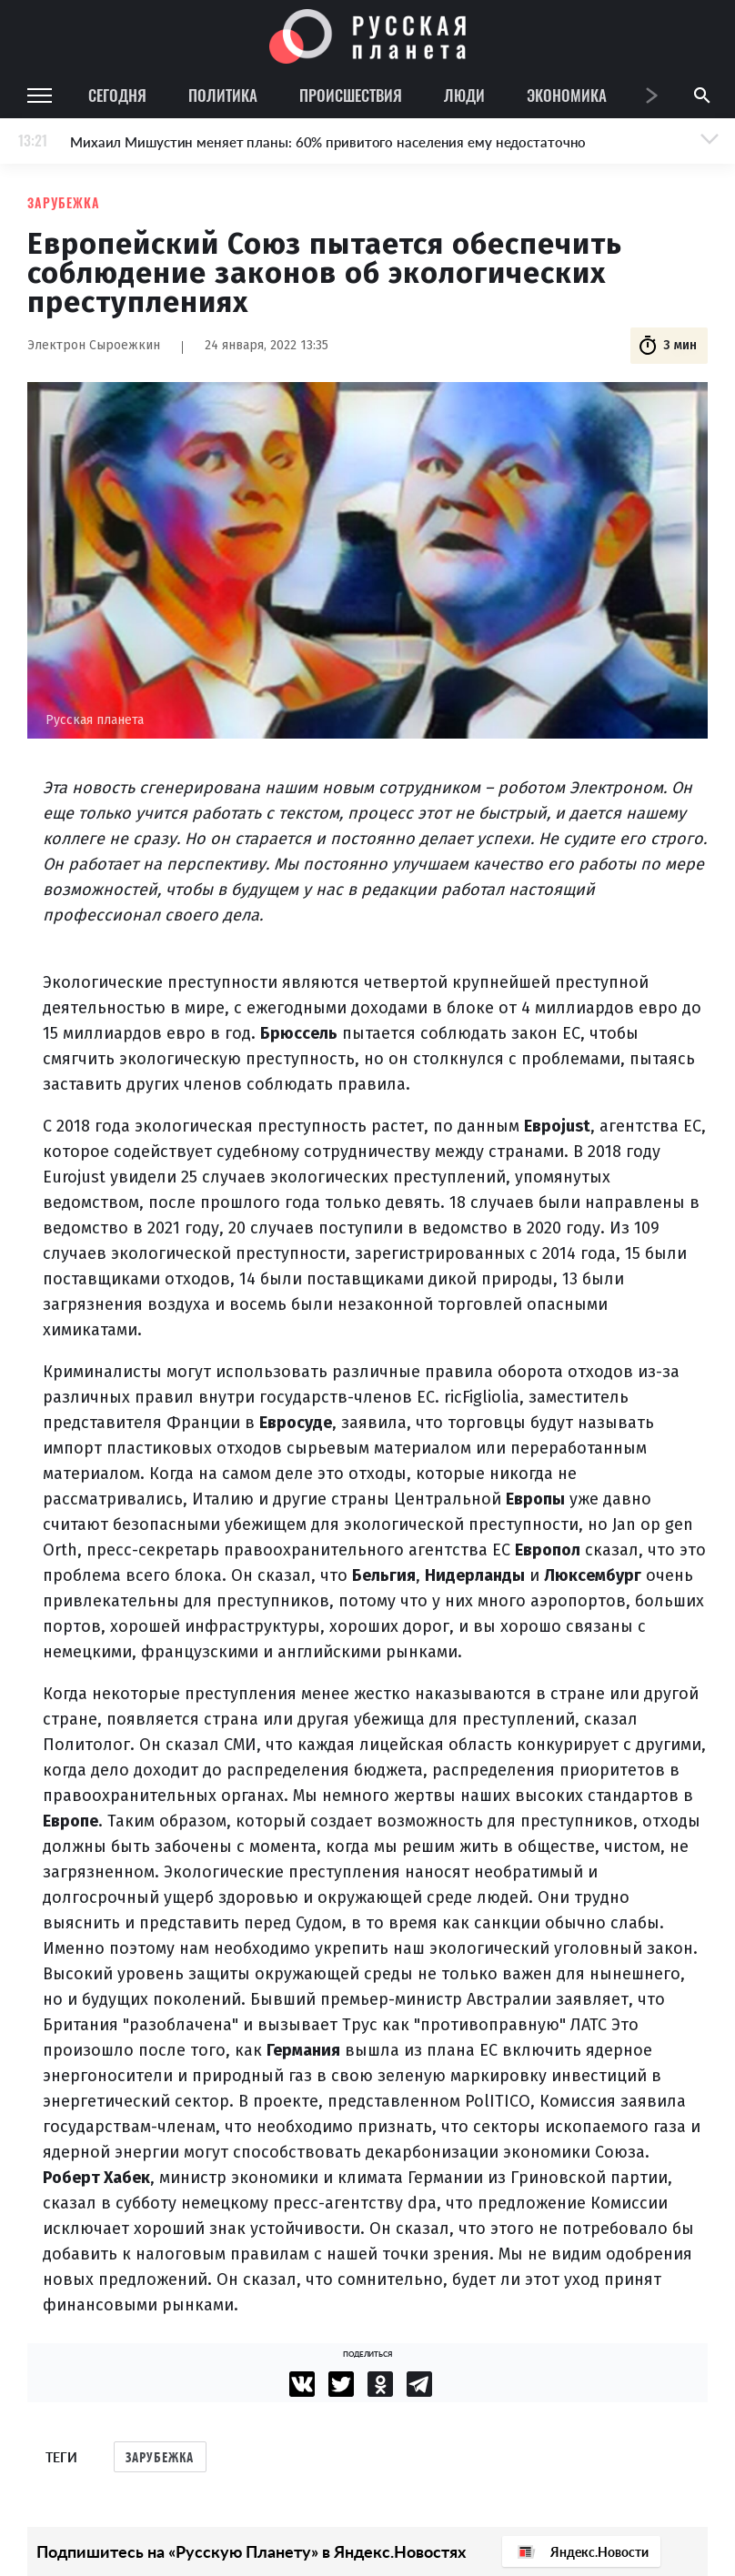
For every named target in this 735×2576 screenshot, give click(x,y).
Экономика (567, 95)
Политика (222, 95)
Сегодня (117, 95)
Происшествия (350, 95)
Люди (464, 95)
